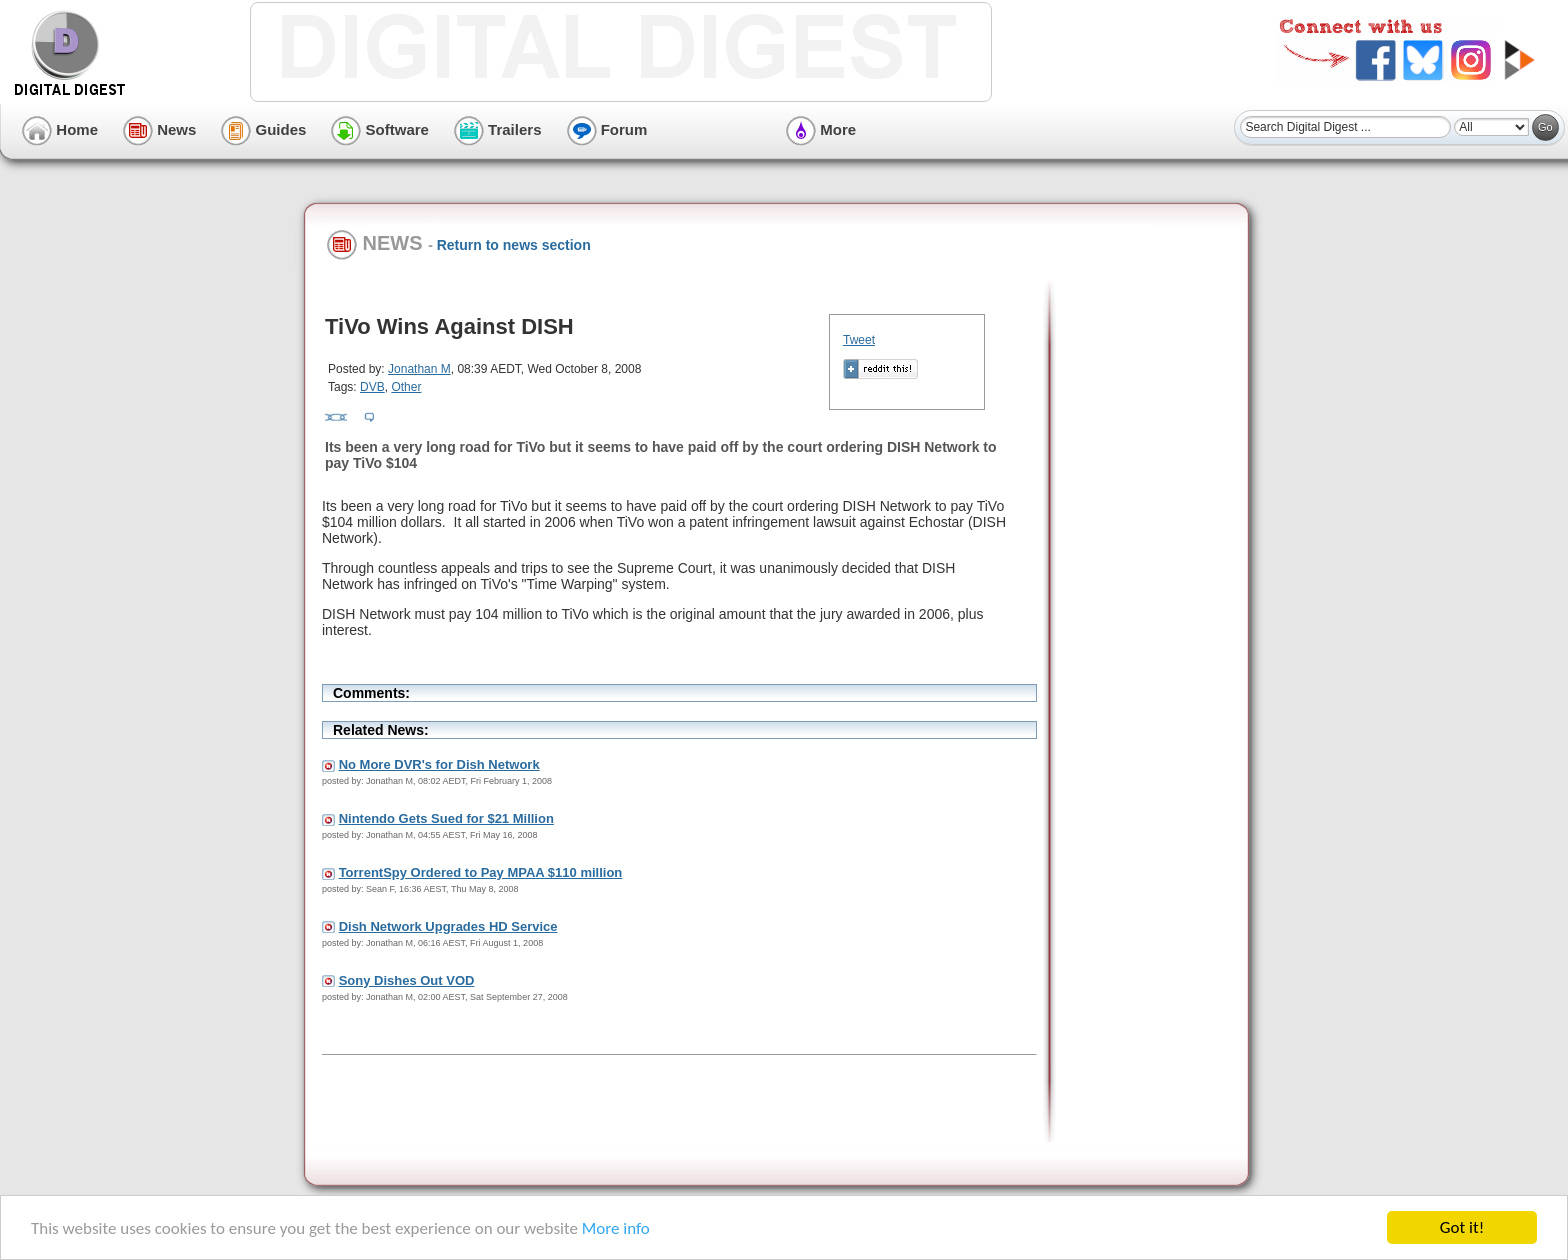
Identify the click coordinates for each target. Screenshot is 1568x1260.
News (159, 129)
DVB (372, 387)
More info (616, 1228)
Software (380, 129)
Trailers (498, 129)
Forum (607, 129)
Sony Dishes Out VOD (407, 980)
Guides (263, 129)
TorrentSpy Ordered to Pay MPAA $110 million (481, 872)
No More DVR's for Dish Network (439, 764)
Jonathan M (419, 369)
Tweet (859, 340)
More (821, 129)
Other (406, 387)
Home (60, 129)
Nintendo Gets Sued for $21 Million (446, 818)
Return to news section (514, 245)
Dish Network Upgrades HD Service (448, 926)
